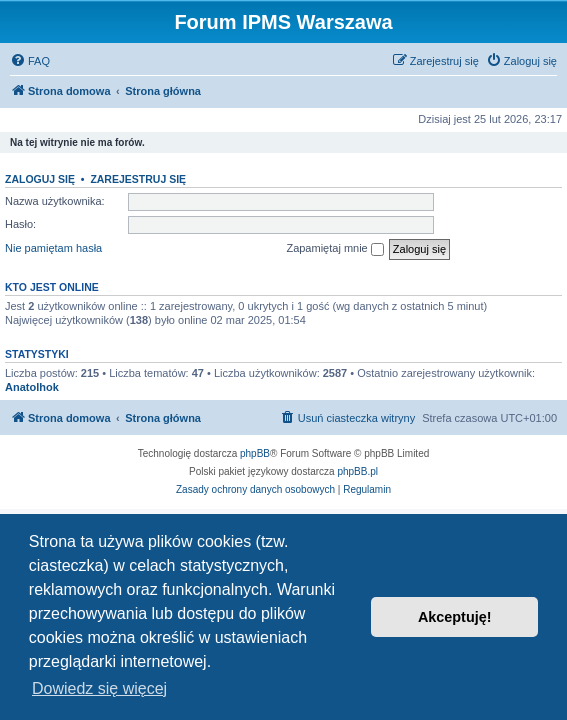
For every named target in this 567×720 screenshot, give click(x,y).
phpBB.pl (357, 471)
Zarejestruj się (138, 179)
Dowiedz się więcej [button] (99, 688)
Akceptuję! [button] (455, 617)
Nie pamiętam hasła (53, 248)
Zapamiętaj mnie (334, 249)
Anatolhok (32, 387)
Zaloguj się (40, 179)
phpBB (255, 453)
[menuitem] (30, 61)
